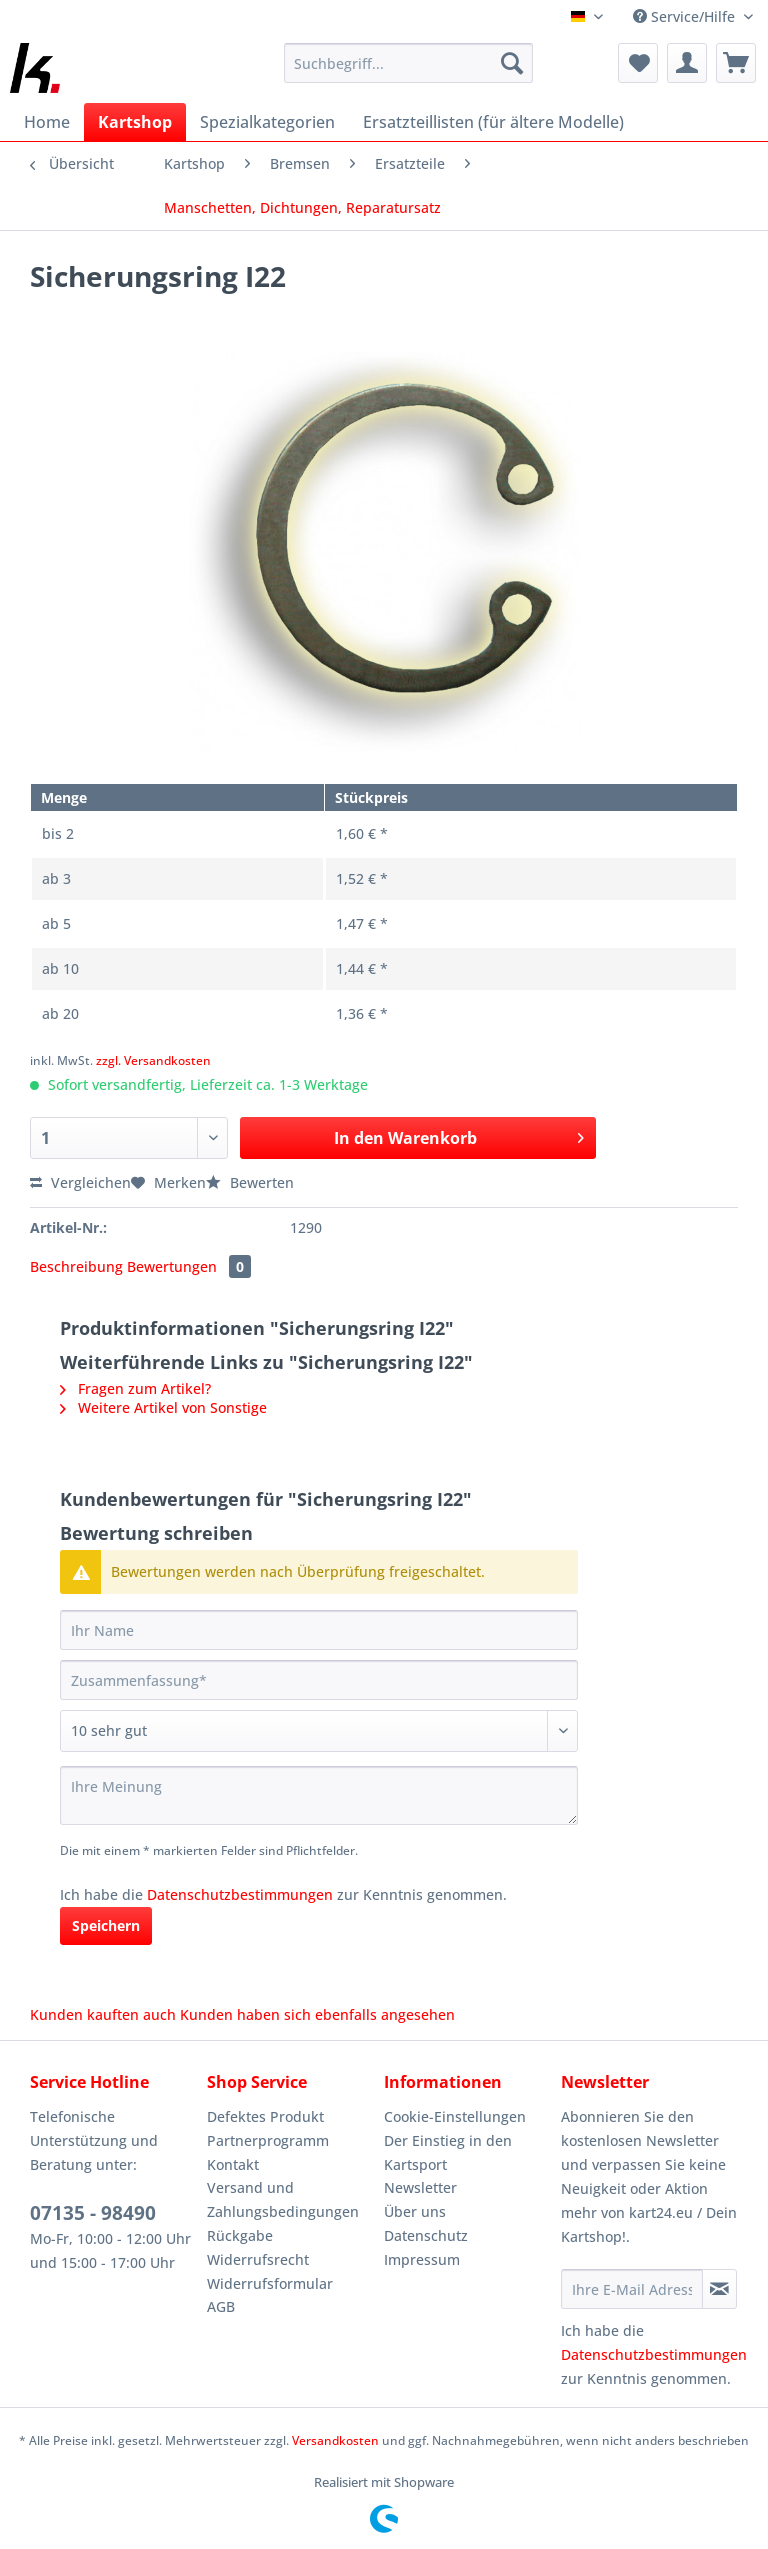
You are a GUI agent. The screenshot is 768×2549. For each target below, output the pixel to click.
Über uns (415, 2211)
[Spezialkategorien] (267, 122)
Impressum (422, 2259)
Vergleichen (80, 1182)
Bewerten (250, 1182)
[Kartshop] (135, 122)
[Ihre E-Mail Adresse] (632, 2289)
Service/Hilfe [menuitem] (686, 16)
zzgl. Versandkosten (153, 1060)
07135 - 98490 (93, 2213)
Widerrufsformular (270, 2283)
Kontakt (233, 2164)
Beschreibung (76, 1266)
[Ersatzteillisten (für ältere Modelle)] (493, 122)
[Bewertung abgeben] (319, 1731)
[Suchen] (512, 63)
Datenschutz (426, 2235)
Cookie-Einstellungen (455, 2116)
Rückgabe (240, 2235)
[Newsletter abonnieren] (719, 2289)
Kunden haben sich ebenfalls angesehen (317, 2014)
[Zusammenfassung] (319, 1680)
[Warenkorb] (736, 63)
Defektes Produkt (265, 2116)
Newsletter (420, 2187)
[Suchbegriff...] (409, 63)
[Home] (47, 122)
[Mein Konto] (687, 63)
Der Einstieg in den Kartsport (448, 2152)
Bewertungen (189, 1266)
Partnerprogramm (268, 2140)
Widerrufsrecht (258, 2259)
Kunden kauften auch (103, 2014)
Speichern (106, 1925)
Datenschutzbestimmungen (240, 1894)
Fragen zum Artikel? (135, 1388)
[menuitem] (409, 72)
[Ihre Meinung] (319, 1795)
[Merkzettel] (638, 63)
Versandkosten (335, 2440)
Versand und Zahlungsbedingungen (283, 2199)
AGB (221, 2306)
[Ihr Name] (319, 1630)
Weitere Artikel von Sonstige (163, 1407)
